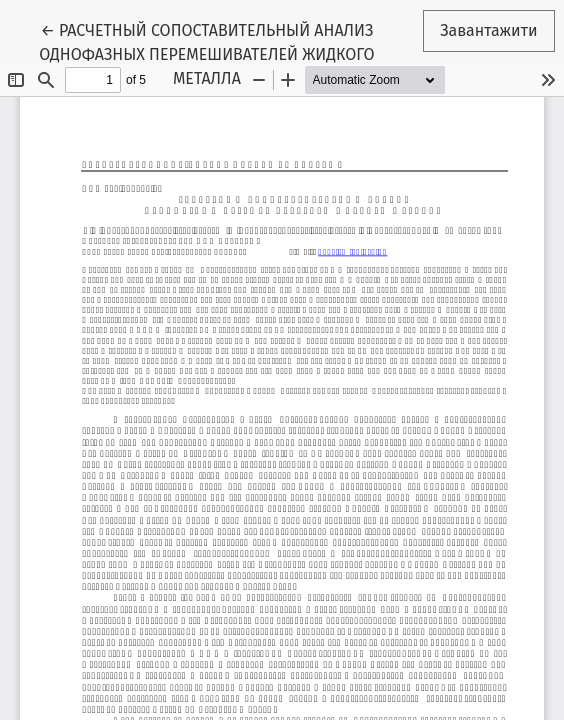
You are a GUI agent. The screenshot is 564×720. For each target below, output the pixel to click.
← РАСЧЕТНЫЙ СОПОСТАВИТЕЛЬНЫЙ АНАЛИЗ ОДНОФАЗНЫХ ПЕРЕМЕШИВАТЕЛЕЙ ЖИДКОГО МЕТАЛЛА (206, 53)
